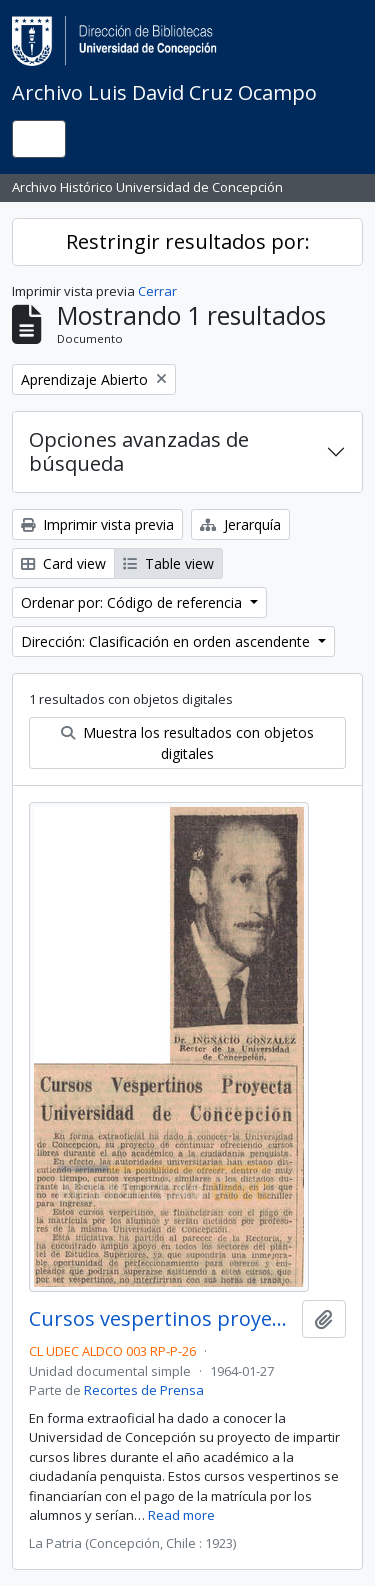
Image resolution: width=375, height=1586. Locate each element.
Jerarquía (240, 524)
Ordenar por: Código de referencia (133, 602)
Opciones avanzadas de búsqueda (139, 451)
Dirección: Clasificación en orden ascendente (167, 641)
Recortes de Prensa (144, 1390)
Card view (63, 563)
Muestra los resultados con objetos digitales (187, 743)
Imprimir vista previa (97, 524)
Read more (181, 1515)
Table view (168, 563)
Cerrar (157, 291)
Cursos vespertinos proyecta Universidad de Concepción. (161, 1319)
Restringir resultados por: (188, 241)
